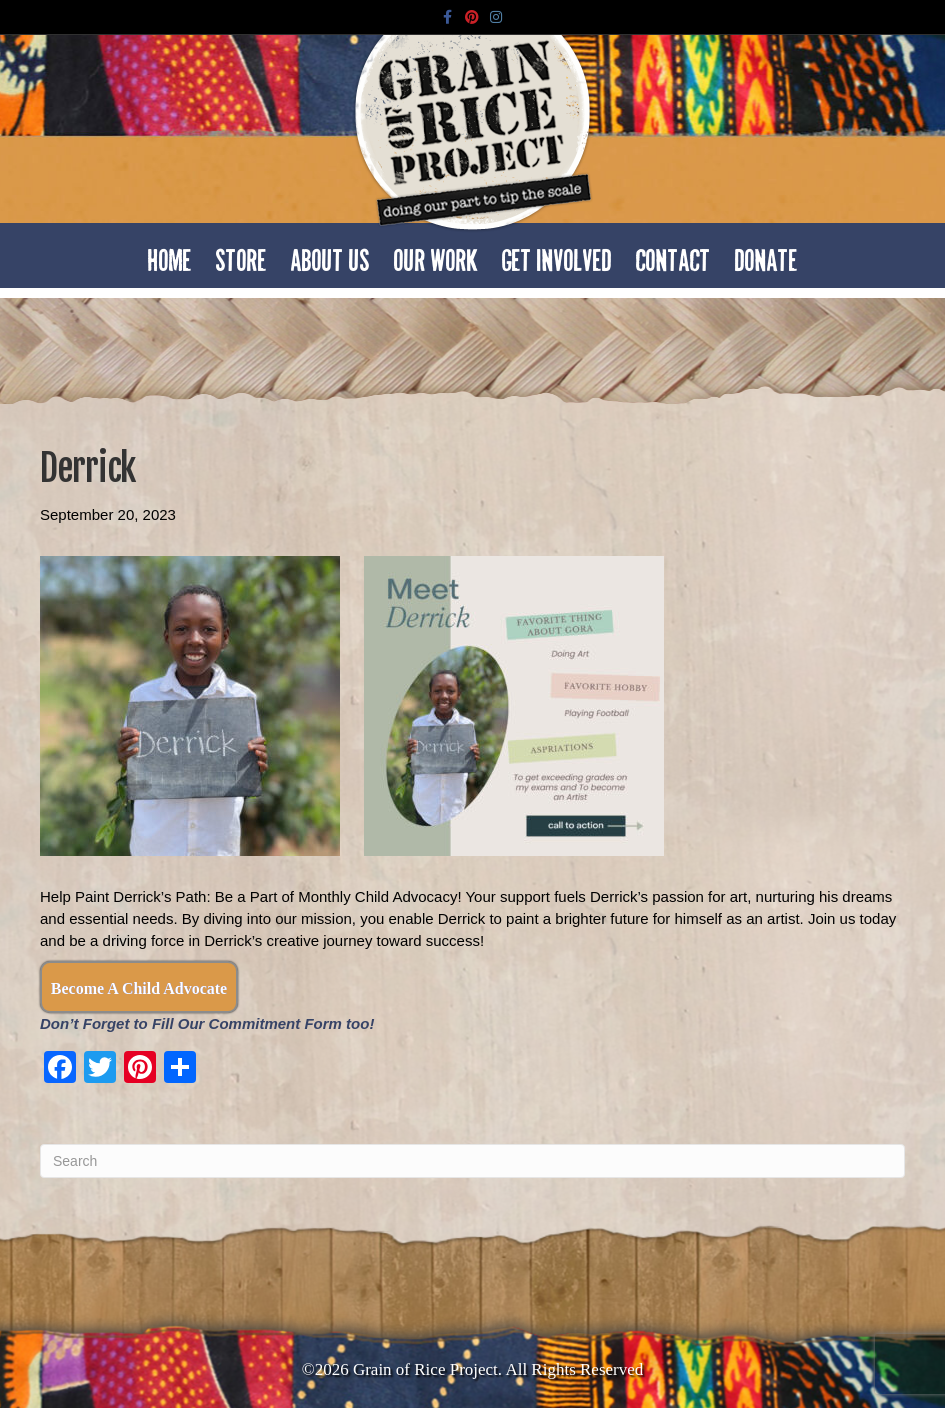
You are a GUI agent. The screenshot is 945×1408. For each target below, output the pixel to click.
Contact (673, 255)
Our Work (436, 255)
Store (241, 255)
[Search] (472, 1161)
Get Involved (557, 255)
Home (170, 255)
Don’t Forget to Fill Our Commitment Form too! (207, 1023)
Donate (766, 255)
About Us (330, 255)
